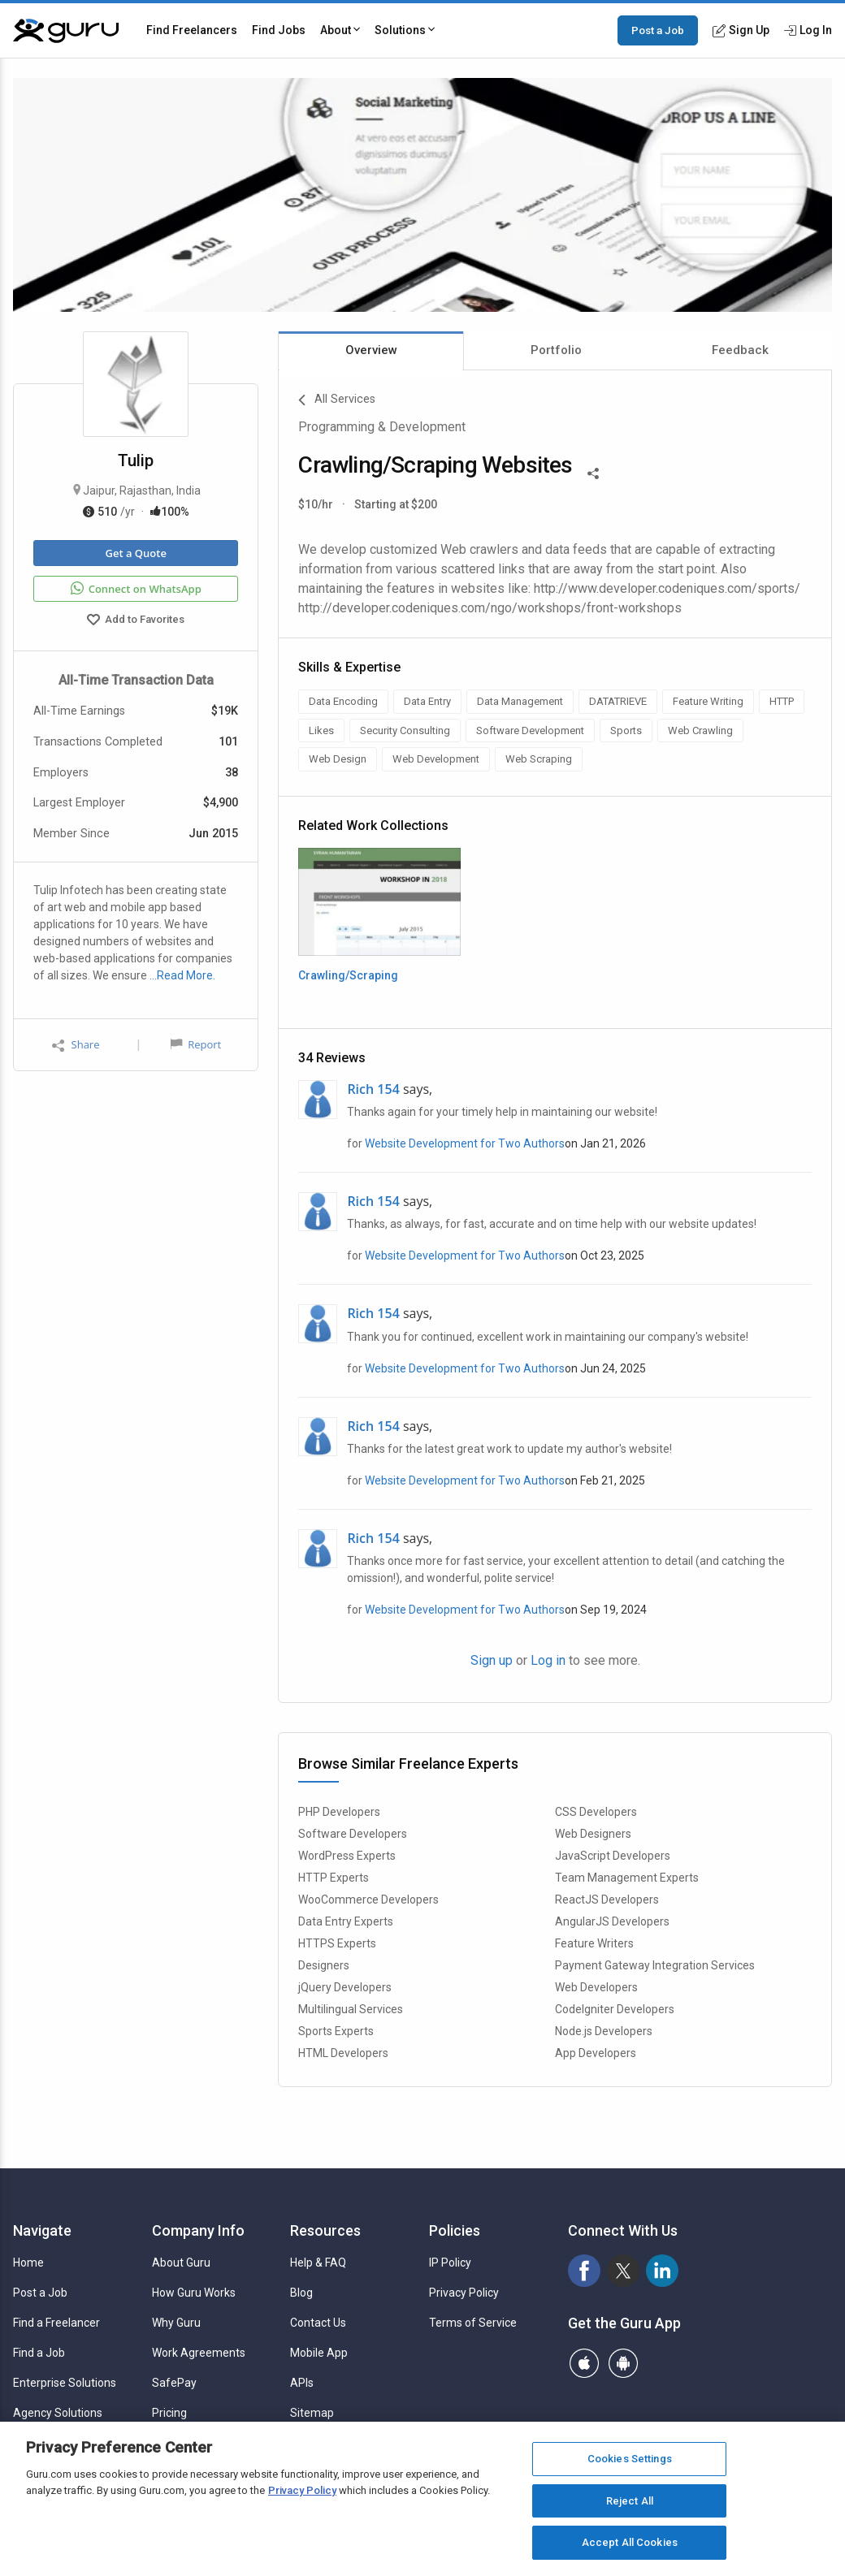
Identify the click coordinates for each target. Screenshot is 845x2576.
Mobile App (319, 2352)
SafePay (174, 2382)
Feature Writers (594, 1943)
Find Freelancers (191, 30)
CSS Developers (596, 1811)
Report (196, 1044)
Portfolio (556, 350)
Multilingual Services (350, 2009)
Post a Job (657, 30)
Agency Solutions (57, 2412)
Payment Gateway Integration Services (655, 1965)
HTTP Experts (333, 1877)
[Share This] (593, 472)
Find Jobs (279, 30)
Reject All (629, 2501)
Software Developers (352, 1833)
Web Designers (593, 1833)
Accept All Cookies (630, 2542)
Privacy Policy (464, 2292)
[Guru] (66, 31)
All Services (336, 400)
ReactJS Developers (607, 1899)
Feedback (740, 350)
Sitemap (312, 2412)
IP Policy (450, 2262)
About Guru (181, 2262)
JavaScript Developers (612, 1855)
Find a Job (39, 2352)
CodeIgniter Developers (614, 2009)
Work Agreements (198, 2352)
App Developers (595, 2053)
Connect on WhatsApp (136, 589)
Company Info (198, 2230)
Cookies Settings (629, 2459)
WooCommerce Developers (368, 1899)
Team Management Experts (627, 1877)
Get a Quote (135, 553)
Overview (371, 350)
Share (75, 1044)
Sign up (491, 1660)
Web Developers (596, 1987)
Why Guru (176, 2322)
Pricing (169, 2412)
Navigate (42, 2230)
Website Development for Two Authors (465, 1143)
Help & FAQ (318, 2262)
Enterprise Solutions (64, 2382)
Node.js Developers (603, 2031)
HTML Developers (343, 2053)
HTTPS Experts (337, 1943)
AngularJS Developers (612, 1921)
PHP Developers (339, 1811)
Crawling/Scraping (348, 975)
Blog (301, 2292)
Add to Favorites (135, 621)
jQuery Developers (345, 1987)
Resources (325, 2230)
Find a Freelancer (56, 2322)
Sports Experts (336, 2031)
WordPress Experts (347, 1855)
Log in (548, 1660)
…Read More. (182, 975)
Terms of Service (473, 2322)
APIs (302, 2382)
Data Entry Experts (345, 1921)
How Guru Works (194, 2292)
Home (28, 2262)
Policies (454, 2230)
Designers (323, 1965)
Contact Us (318, 2322)
